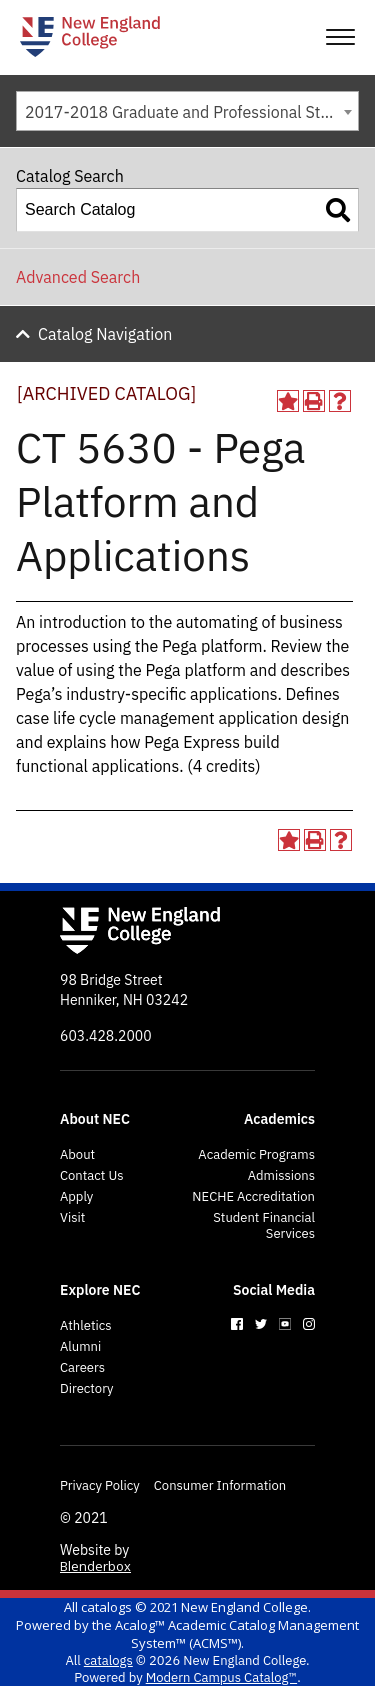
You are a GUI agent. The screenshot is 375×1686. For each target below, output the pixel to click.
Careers (82, 1368)
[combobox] (187, 111)
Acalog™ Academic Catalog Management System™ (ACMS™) (237, 1634)
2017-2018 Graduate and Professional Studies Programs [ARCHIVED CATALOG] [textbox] (191, 112)
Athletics (86, 1326)
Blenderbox (95, 1566)
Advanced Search (78, 277)
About (77, 1155)
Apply (76, 1197)
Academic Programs (256, 1155)
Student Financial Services (264, 1226)
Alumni (80, 1347)
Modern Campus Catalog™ (221, 1677)
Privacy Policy (100, 1486)
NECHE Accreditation (253, 1197)
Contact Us (92, 1176)
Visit (72, 1218)
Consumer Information (220, 1486)
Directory (87, 1389)
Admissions (281, 1176)
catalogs (106, 1607)
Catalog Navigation (105, 334)
